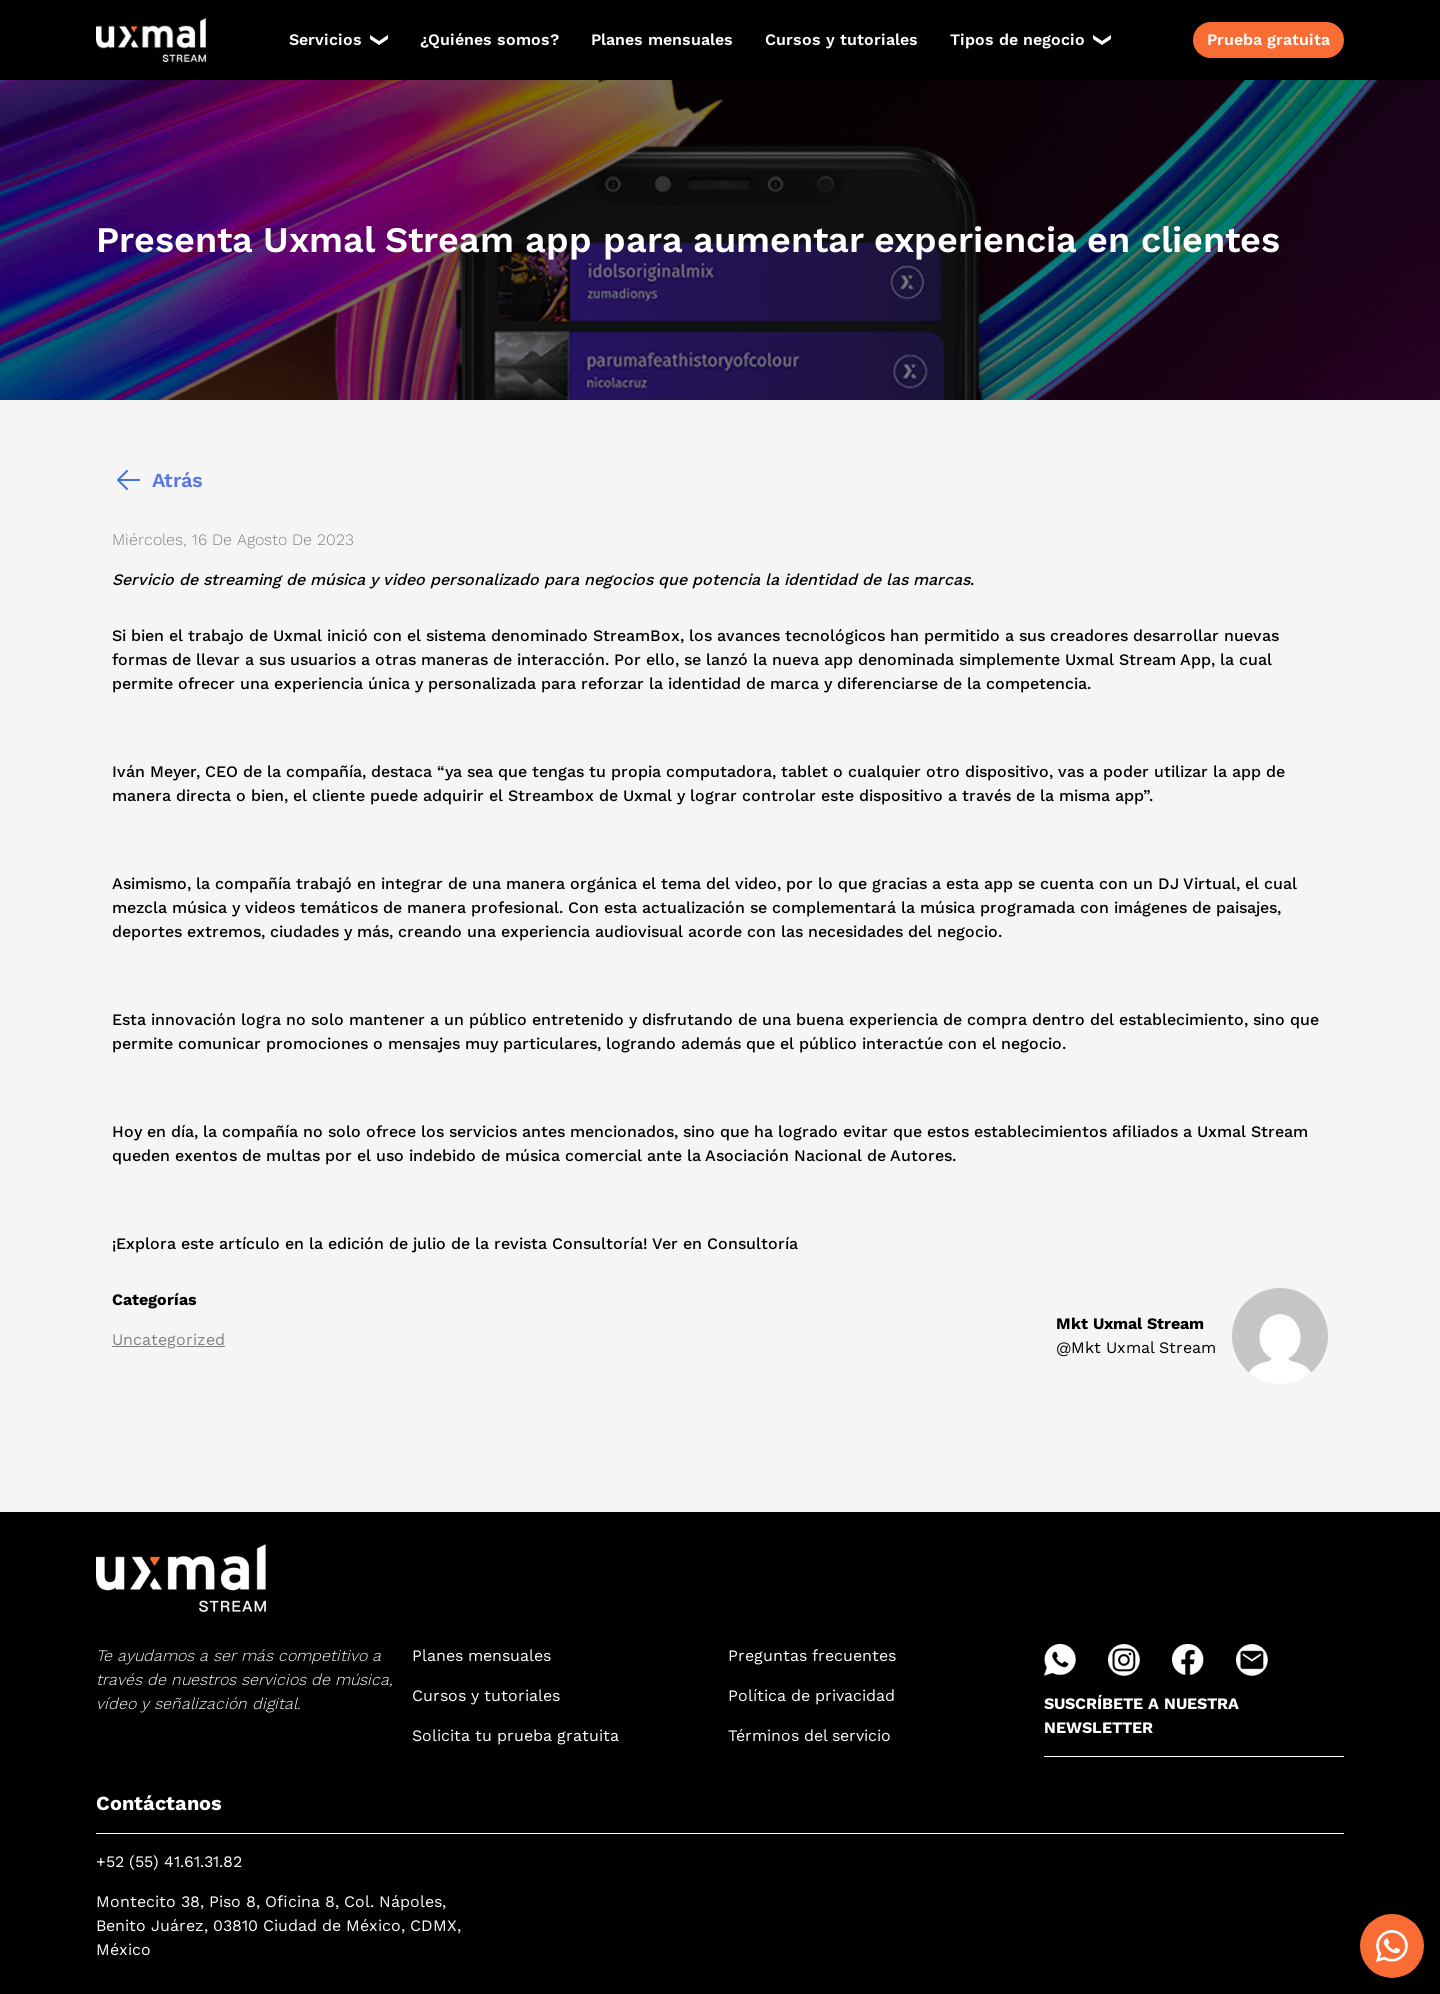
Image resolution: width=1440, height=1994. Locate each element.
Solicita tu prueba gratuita (515, 1735)
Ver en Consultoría (725, 1243)
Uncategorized (168, 1339)
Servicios (325, 39)
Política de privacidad (811, 1695)
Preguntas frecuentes (812, 1655)
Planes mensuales (662, 39)
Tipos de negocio (1017, 39)
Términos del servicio (809, 1735)
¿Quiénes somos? (489, 39)
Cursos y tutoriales (841, 39)
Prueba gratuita (1268, 39)
